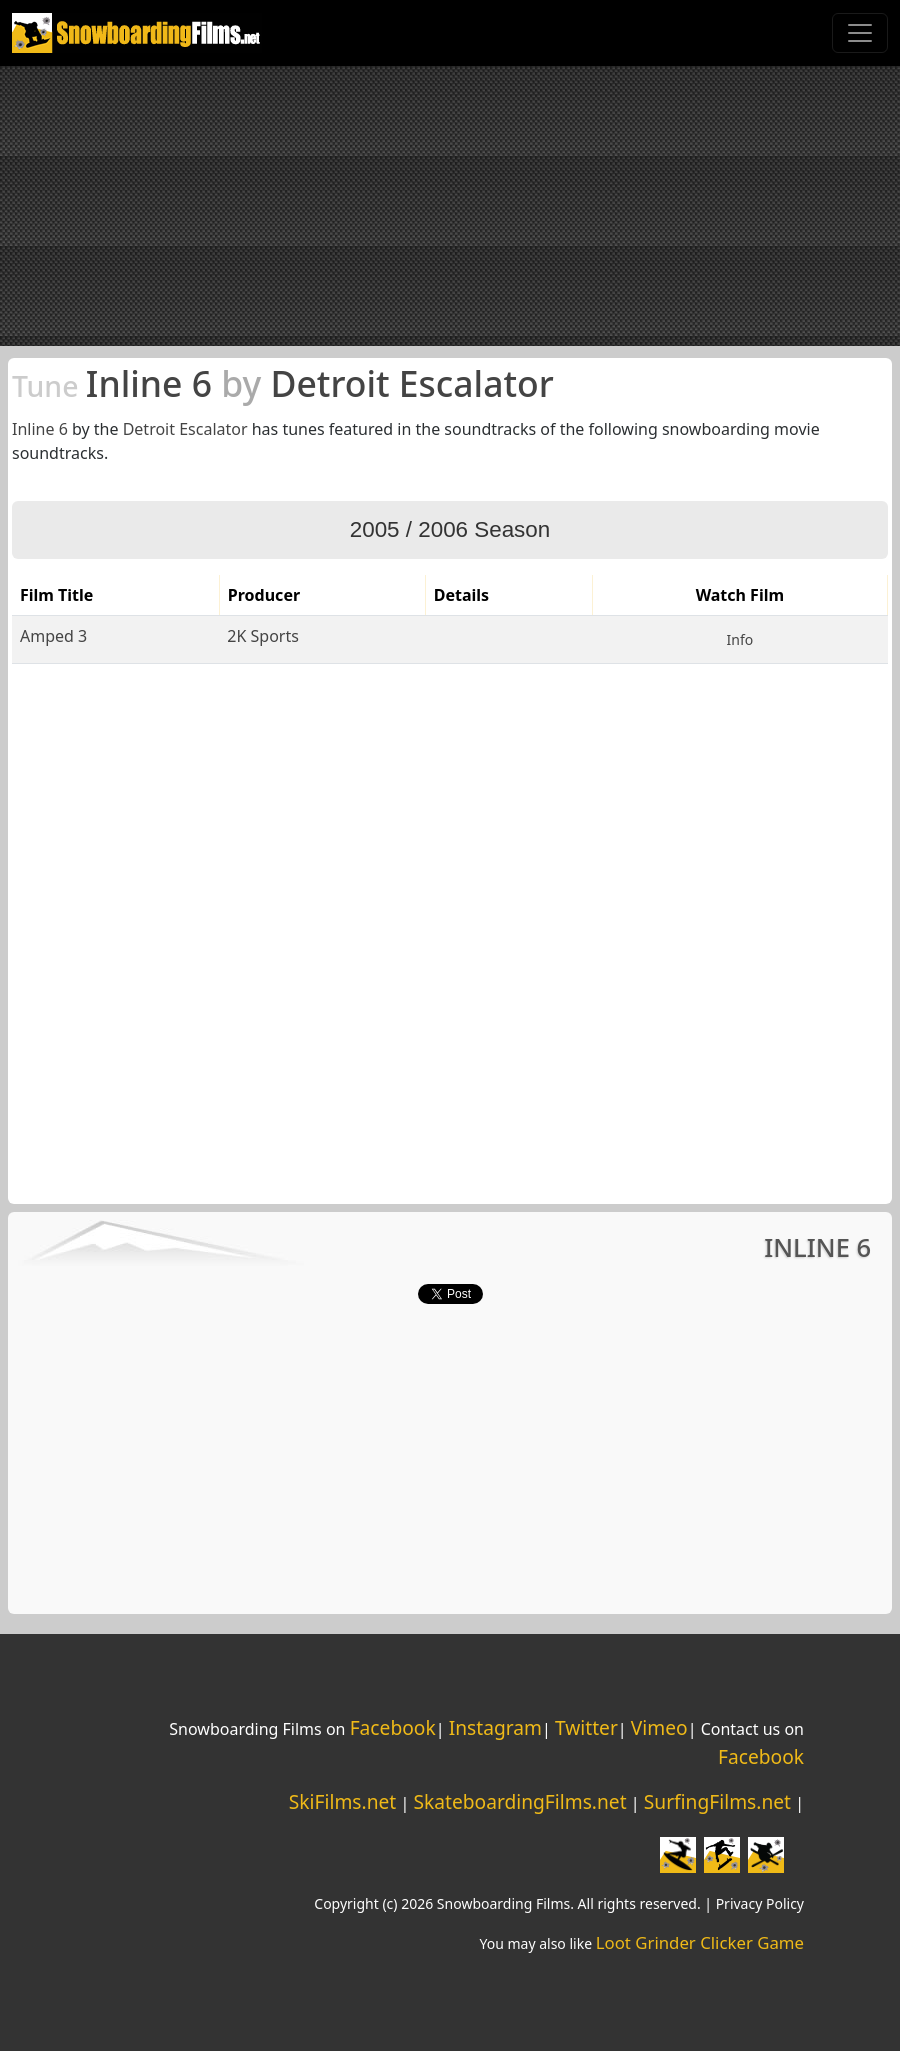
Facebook (393, 1727)
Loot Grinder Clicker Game (700, 1942)
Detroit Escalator (185, 429)
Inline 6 (40, 429)
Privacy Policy (760, 1903)
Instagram (495, 1727)
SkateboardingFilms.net (519, 1801)
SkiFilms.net (342, 1801)
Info (740, 639)
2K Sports (263, 636)
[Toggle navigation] (860, 33)
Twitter (586, 1727)
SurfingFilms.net (717, 1801)
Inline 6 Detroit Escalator (283, 383)
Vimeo (659, 1727)
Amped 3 (53, 636)
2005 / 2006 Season (450, 529)
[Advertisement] (450, 206)
